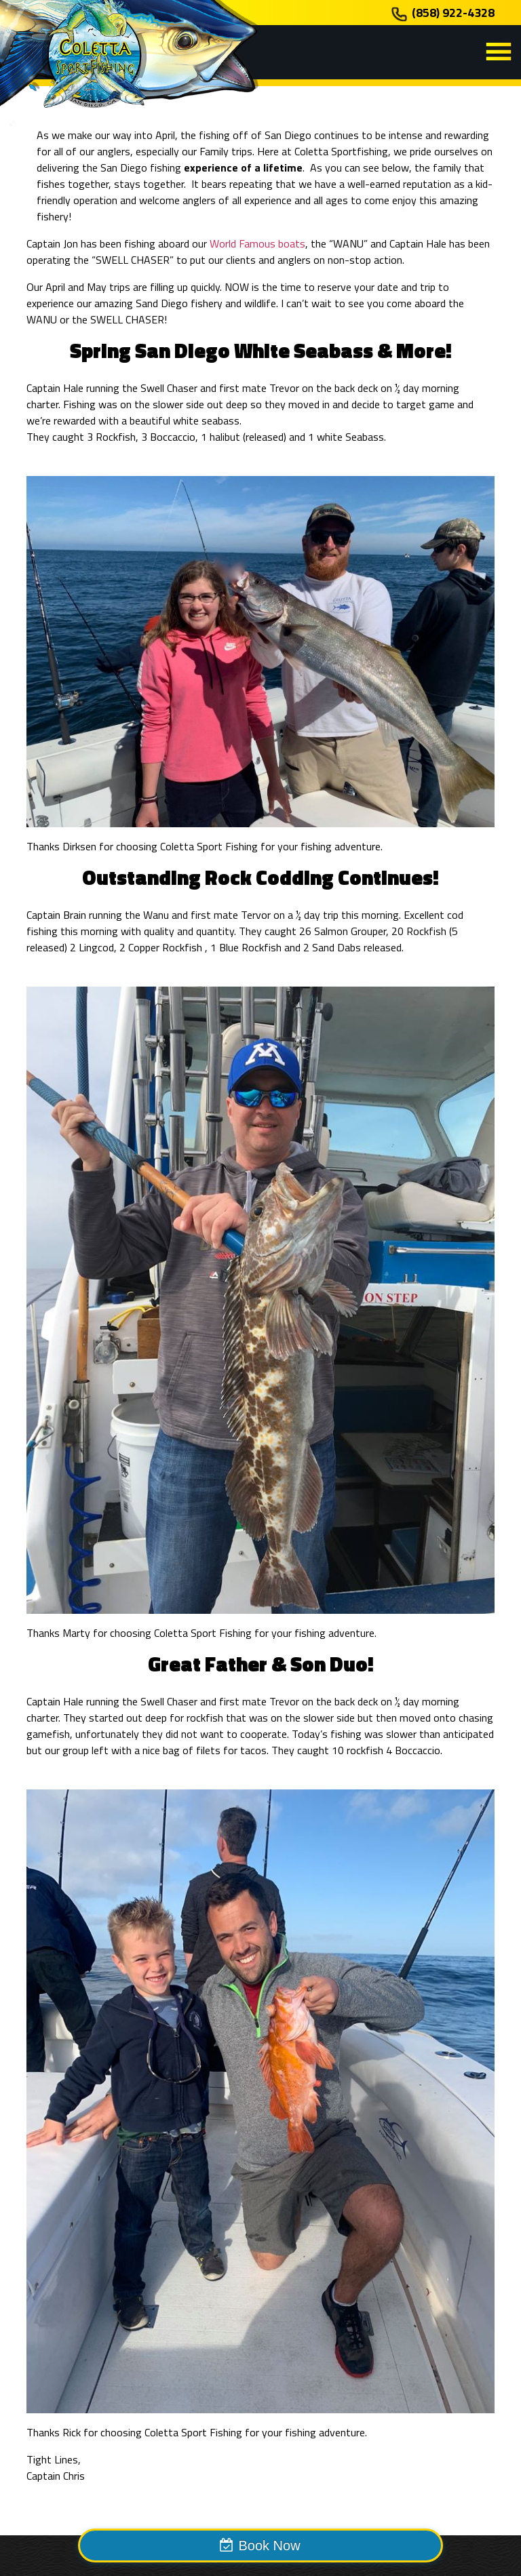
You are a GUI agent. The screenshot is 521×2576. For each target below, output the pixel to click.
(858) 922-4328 (453, 12)
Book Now (269, 2545)
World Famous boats (257, 243)
